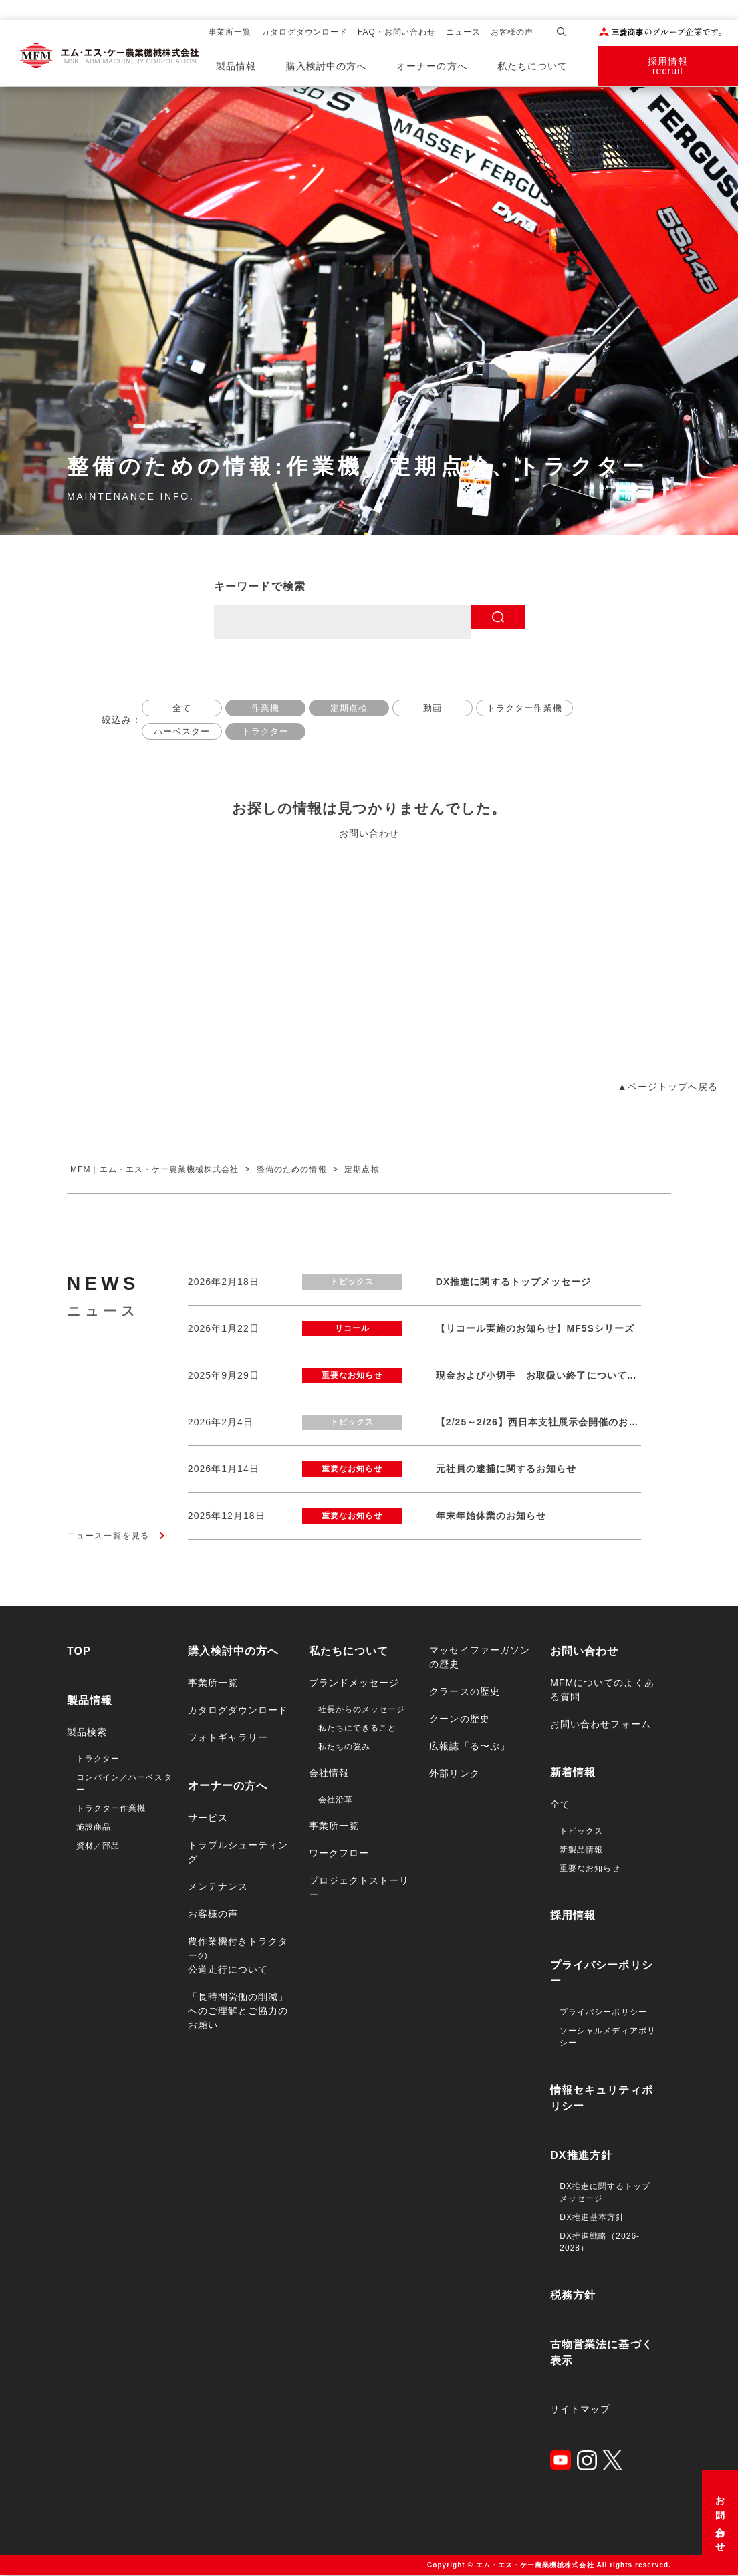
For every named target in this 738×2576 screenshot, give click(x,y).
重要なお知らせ (590, 1869)
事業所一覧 (230, 32)
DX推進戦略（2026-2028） (600, 2242)
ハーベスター (182, 732)
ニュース (463, 32)
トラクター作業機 (527, 708)
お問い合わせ (720, 2519)
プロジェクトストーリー (359, 1888)
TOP (79, 1651)
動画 (432, 708)
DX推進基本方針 (592, 2218)
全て (182, 708)
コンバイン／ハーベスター (124, 1784)
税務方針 (573, 2295)
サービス (208, 1818)
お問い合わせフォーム (600, 1724)
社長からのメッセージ (362, 1710)
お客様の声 (512, 32)
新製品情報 (581, 1850)
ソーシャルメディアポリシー (608, 2037)
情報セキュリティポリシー (601, 2098)
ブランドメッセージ (354, 1683)
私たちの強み (344, 1747)
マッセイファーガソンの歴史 (479, 1657)
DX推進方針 (581, 2156)
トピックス (581, 1831)
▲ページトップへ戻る (668, 1087)
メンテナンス (218, 1887)
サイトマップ (580, 2409)
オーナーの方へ (431, 66)
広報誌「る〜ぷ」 (469, 1746)
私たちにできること (357, 1728)
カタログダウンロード (304, 32)
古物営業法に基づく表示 (601, 2353)
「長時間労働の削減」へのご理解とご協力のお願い (238, 2011)
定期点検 (349, 708)
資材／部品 (98, 1846)
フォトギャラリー (228, 1738)
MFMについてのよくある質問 (602, 1690)
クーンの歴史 (459, 1719)
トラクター (267, 732)
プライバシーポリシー (601, 1973)
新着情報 (573, 1773)
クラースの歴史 (464, 1692)
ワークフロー (339, 1853)
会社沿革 (335, 1800)
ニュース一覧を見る (108, 1536)
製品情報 (236, 66)
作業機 (266, 708)
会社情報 (329, 1773)
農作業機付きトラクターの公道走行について (238, 1956)
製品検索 (87, 1732)
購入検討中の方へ (326, 66)
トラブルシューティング (238, 1852)
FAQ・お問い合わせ (397, 32)
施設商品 (93, 1827)
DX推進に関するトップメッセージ (605, 2193)
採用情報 (573, 1916)
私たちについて (532, 66)
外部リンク (454, 1774)
